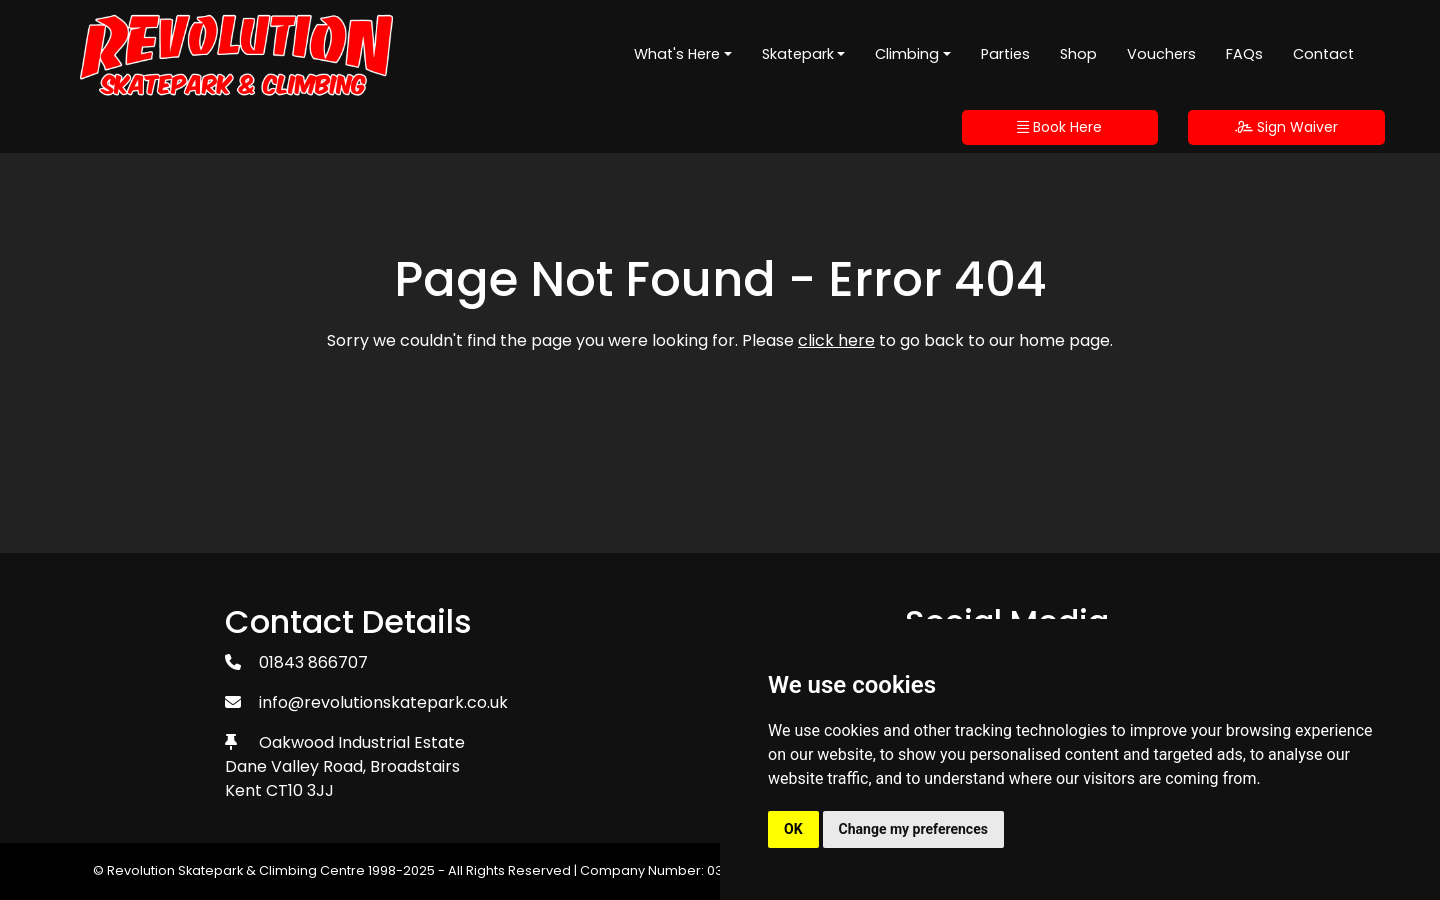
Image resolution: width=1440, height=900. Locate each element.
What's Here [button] (677, 54)
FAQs (1244, 54)
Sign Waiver (1286, 127)
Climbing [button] (907, 54)
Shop (1078, 54)
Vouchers (1161, 54)
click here (836, 340)
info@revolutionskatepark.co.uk (383, 702)
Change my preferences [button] (913, 829)
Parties (1005, 54)
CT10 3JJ (300, 790)
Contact (1323, 54)
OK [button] (793, 829)
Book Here (1059, 127)
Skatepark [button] (798, 54)
